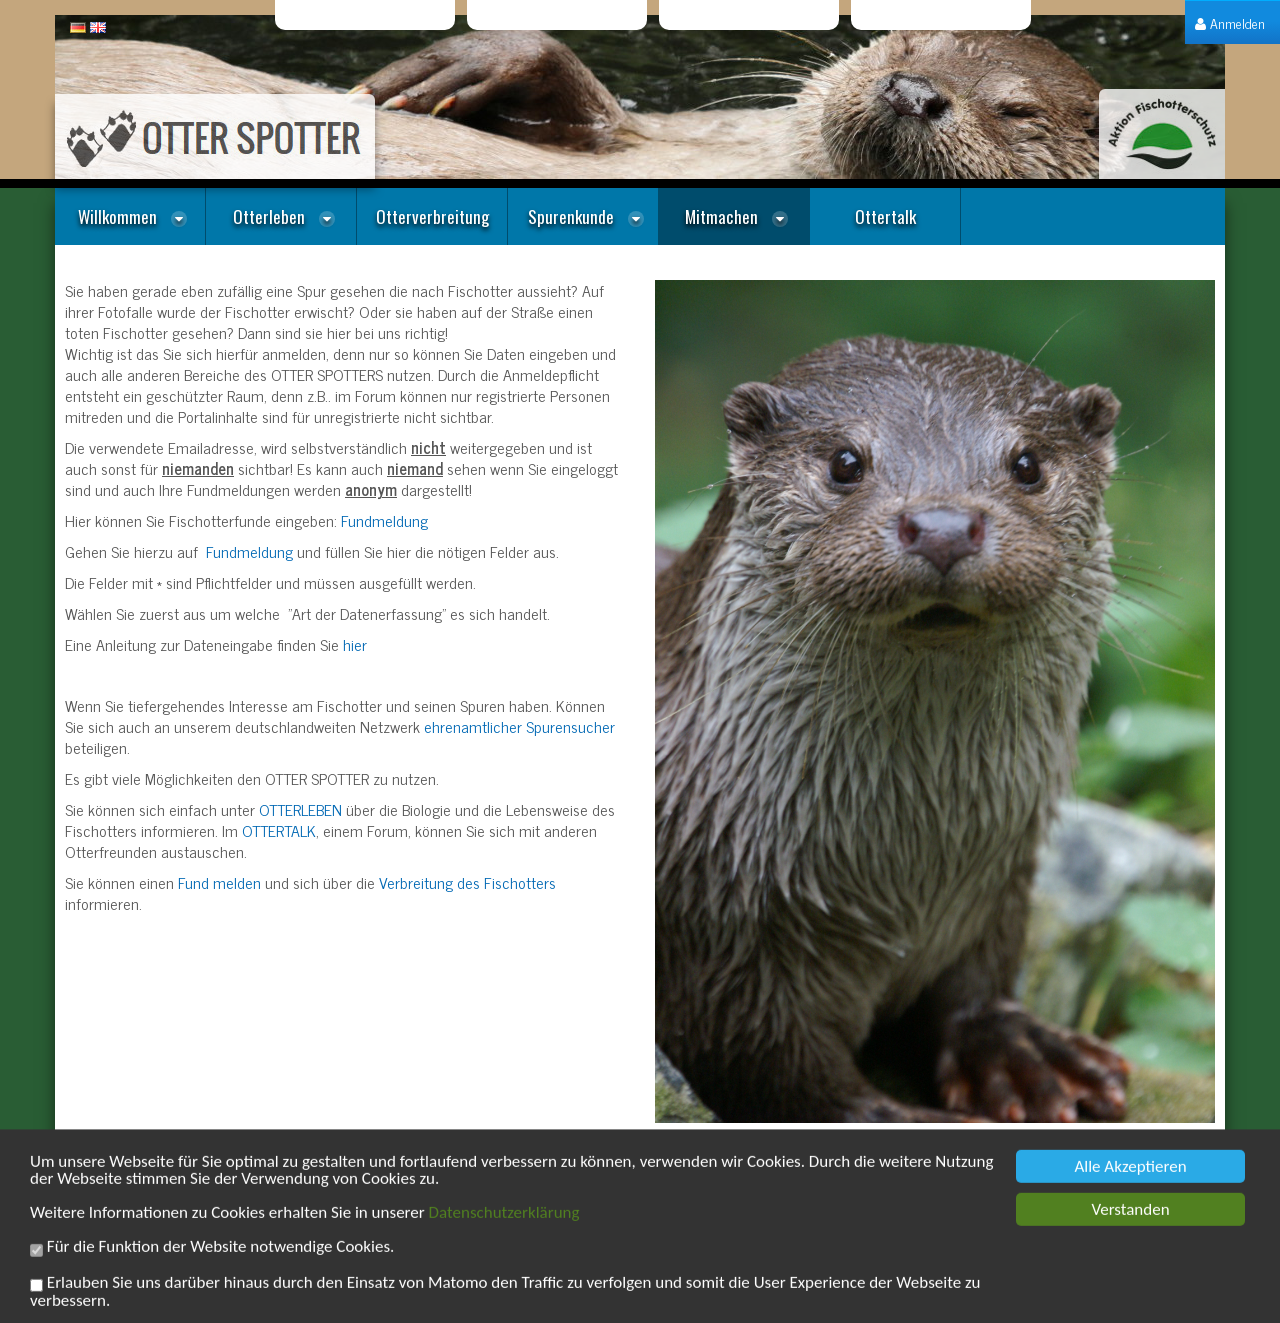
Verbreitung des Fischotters (467, 882)
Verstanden (1130, 1221)
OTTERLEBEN (300, 809)
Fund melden (219, 882)
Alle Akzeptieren (1130, 1178)
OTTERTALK (279, 830)
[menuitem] (1230, 22)
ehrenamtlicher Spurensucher (519, 726)
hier (355, 644)
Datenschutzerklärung (504, 1224)
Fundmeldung (384, 520)
